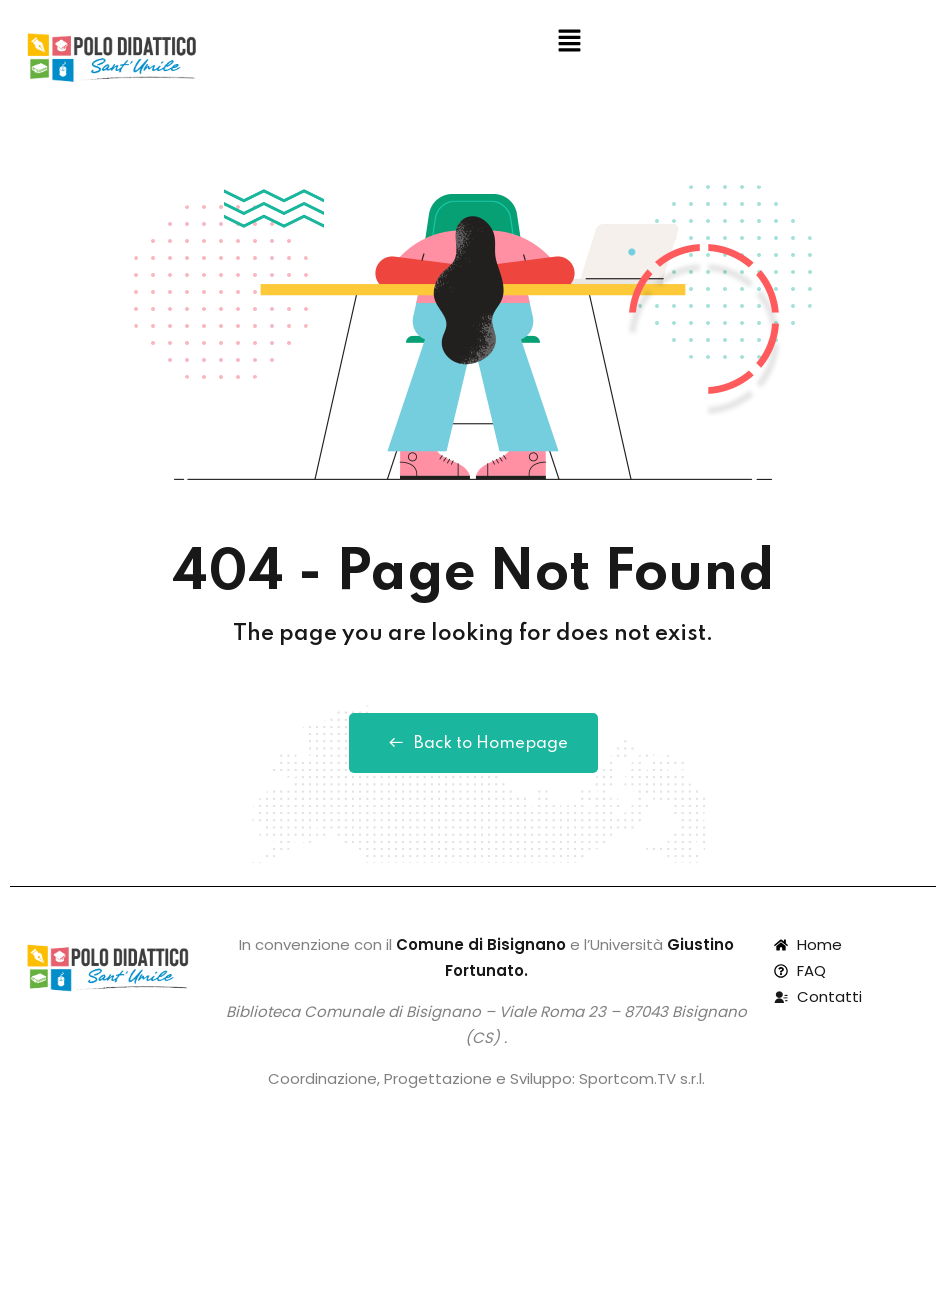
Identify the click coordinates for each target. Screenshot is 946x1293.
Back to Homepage (473, 743)
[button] (569, 42)
